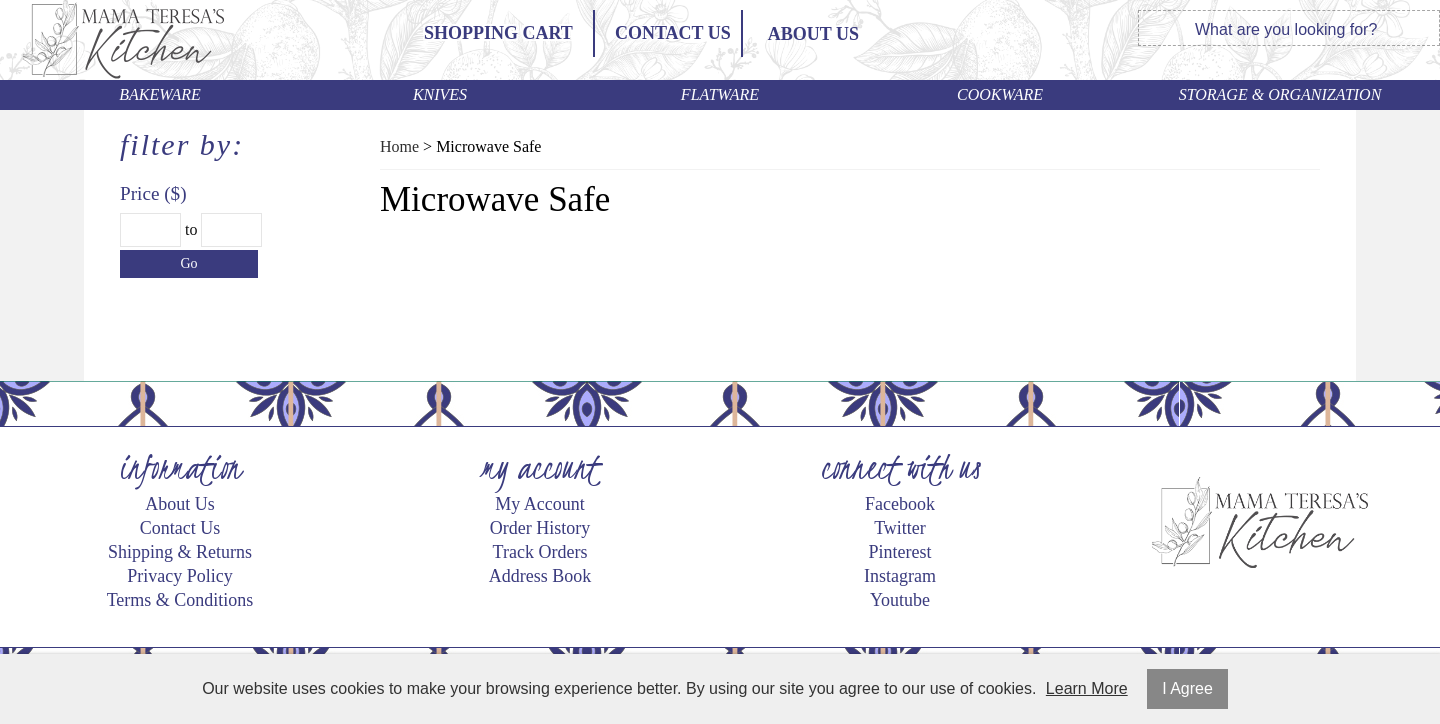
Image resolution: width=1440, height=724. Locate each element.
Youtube (900, 600)
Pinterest (900, 552)
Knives (440, 94)
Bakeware (160, 94)
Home (399, 146)
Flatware (720, 94)
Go (188, 263)
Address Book (540, 576)
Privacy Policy (180, 576)
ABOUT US (813, 34)
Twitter (900, 528)
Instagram (900, 576)
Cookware (1000, 94)
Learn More (1087, 688)
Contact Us (673, 33)
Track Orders (540, 552)
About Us (180, 504)
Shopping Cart (498, 33)
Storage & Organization (1280, 94)
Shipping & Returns (180, 552)
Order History (540, 528)
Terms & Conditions (180, 600)
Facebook (900, 504)
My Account (540, 504)
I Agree (1187, 688)
